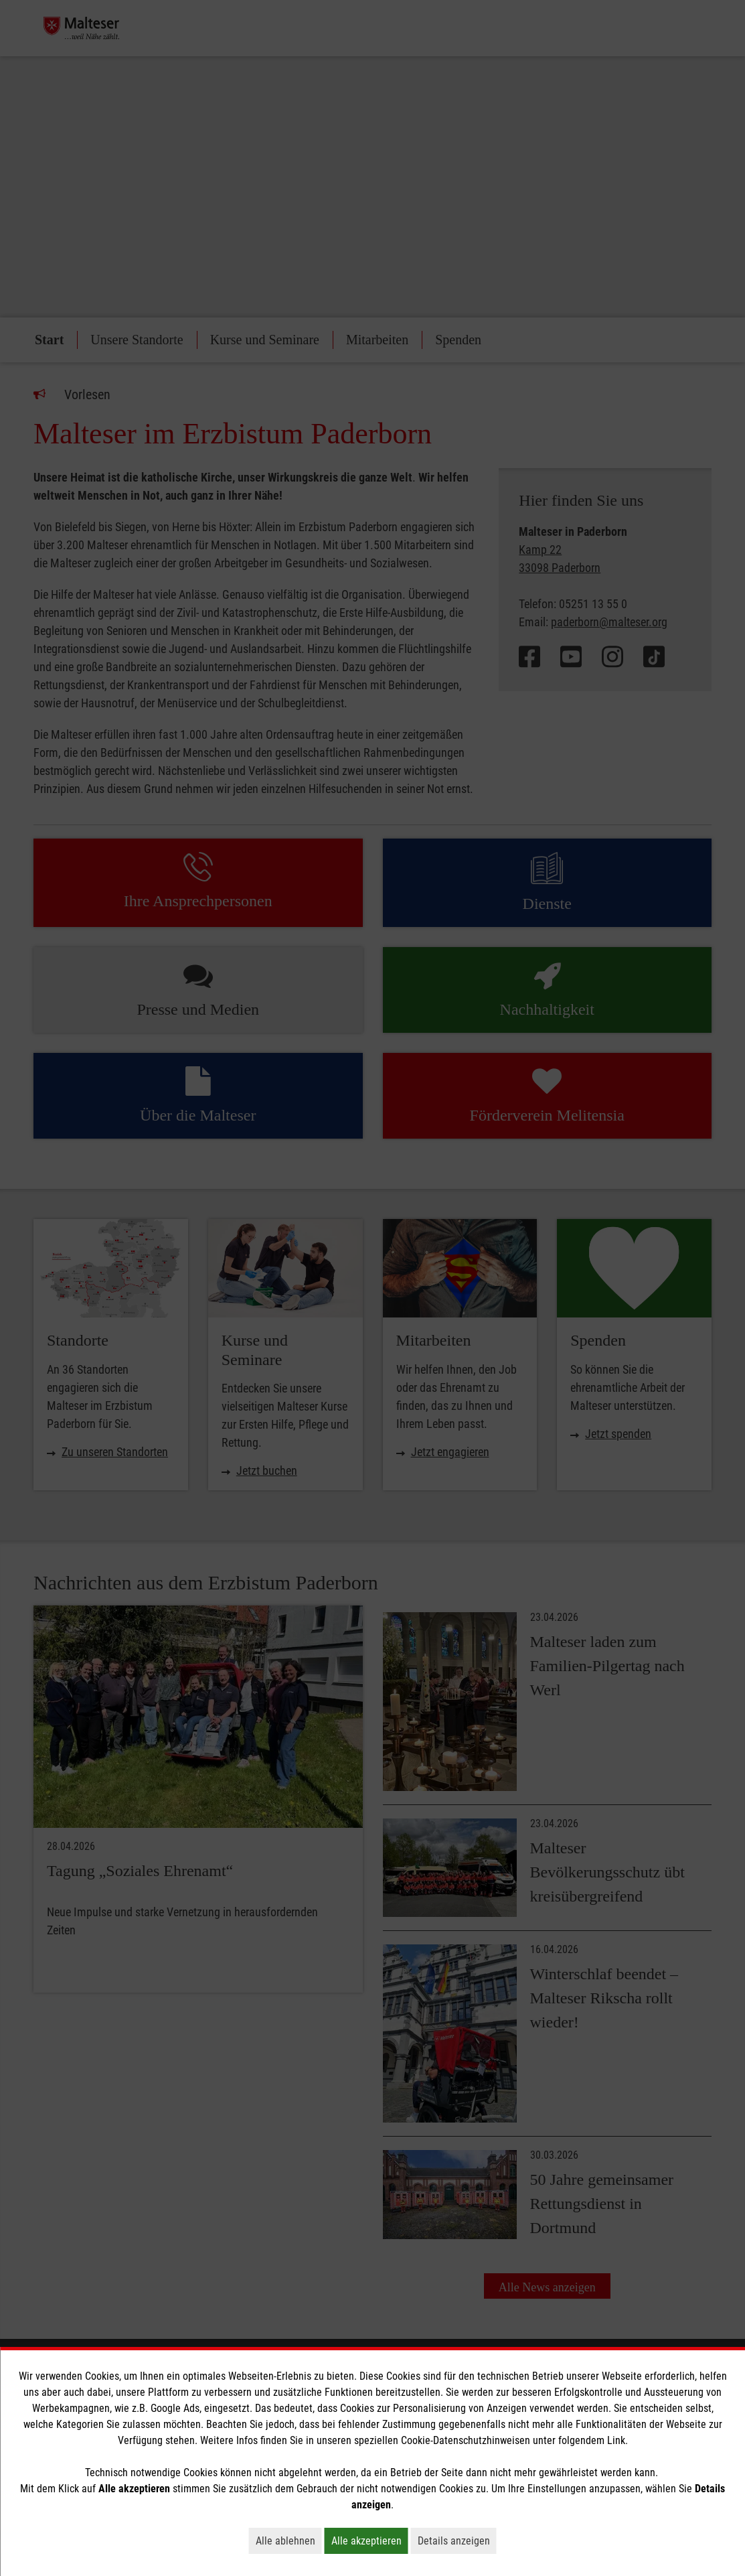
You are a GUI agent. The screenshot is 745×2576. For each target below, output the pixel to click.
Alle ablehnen (289, 2540)
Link (616, 2440)
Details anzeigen (457, 2540)
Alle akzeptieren (369, 2540)
